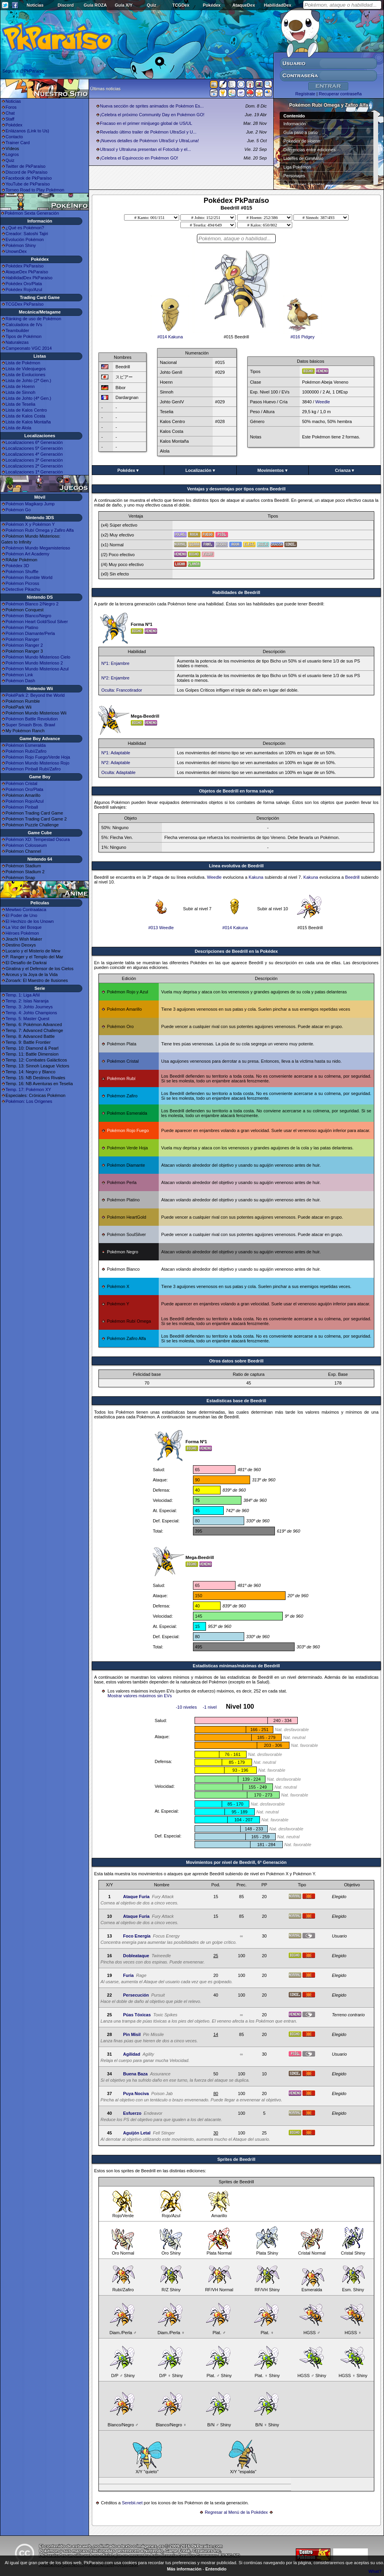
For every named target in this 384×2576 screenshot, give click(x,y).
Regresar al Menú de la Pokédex (236, 2512)
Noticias (35, 5)
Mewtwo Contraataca (26, 909)
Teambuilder (17, 330)
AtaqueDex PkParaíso (27, 271)
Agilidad (131, 2054)
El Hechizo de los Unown (30, 921)
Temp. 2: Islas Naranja (27, 1000)
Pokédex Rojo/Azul (24, 289)
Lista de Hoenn (20, 386)
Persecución (135, 1995)
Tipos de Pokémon (23, 336)
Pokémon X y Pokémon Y (30, 524)
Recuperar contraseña (340, 93)
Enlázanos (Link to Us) (27, 130)
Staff (10, 119)
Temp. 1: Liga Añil (23, 995)
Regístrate (305, 93)
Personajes (294, 175)
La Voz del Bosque (24, 927)
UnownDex (16, 251)
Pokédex (212, 5)
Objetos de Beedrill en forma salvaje (236, 791)
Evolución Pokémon (25, 239)
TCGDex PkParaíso (25, 304)
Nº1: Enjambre (115, 663)
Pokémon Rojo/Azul (25, 801)
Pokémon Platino (22, 627)
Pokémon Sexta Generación (32, 213)
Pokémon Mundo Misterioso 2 (34, 663)
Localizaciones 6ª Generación (34, 442)
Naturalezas (17, 342)
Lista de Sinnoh (20, 392)
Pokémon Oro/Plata (24, 789)
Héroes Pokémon (22, 933)
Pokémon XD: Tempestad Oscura (38, 839)
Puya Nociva (135, 2093)
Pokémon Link (19, 674)
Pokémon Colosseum (26, 845)
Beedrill (352, 877)
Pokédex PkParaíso (25, 266)
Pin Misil (132, 2034)
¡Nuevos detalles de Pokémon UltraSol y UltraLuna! (149, 140)
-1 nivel (210, 1707)
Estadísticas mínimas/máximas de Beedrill (236, 1665)
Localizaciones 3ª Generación (34, 460)
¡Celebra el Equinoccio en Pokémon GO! (139, 158)
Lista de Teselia (20, 404)
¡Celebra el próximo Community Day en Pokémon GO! (152, 114)
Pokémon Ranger (22, 639)
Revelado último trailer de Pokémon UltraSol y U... (148, 132)
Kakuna (256, 877)
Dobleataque (136, 1955)
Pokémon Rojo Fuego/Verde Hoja (38, 757)
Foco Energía (136, 1936)
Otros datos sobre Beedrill (236, 1361)
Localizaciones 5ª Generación (34, 448)
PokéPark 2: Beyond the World (35, 695)
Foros (11, 107)
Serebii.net (132, 2502)
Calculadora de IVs (24, 324)
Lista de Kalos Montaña (28, 421)
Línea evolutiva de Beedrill (236, 865)
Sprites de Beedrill (236, 2159)
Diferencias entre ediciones (310, 149)
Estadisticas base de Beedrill (236, 1400)
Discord (66, 5)
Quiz (151, 5)
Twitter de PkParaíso (26, 166)
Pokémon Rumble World (29, 577)
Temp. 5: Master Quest (27, 1018)
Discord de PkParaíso (26, 172)
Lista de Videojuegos (26, 368)
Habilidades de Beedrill (236, 592)
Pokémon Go (18, 509)
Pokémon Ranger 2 (24, 645)
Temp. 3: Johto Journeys (29, 1006)
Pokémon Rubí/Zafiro (26, 751)
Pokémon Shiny (21, 245)
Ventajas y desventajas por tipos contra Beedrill (236, 488)
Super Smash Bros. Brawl (30, 724)
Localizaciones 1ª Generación (34, 472)
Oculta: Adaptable (118, 772)
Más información (184, 2569)
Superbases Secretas (304, 184)
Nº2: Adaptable (115, 762)
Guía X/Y (123, 5)
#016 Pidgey (302, 334)
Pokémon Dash (20, 680)
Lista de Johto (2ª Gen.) (28, 380)
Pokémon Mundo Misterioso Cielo (38, 657)
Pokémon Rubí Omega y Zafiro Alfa (40, 530)
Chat (10, 113)
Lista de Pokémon (23, 362)
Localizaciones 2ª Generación (34, 466)
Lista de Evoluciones (25, 374)
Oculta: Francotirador (121, 690)
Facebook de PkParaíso (29, 178)
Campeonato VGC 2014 (29, 348)
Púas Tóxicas (136, 2014)
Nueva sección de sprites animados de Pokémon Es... (152, 106)
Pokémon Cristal (21, 783)
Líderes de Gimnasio (304, 158)
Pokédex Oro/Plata (24, 283)
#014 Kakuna (170, 334)
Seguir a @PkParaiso (23, 71)
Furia (128, 1975)
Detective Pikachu (23, 589)
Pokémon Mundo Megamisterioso (38, 548)
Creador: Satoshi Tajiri (27, 233)
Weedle (322, 401)
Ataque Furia (136, 1896)
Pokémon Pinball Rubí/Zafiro (33, 768)
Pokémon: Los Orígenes (29, 1101)
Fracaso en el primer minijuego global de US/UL (146, 123)
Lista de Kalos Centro (26, 410)
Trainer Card (18, 142)
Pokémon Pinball (22, 807)
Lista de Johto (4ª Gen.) (28, 398)
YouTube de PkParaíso (28, 184)
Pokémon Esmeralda (26, 745)
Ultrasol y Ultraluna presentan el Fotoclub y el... (145, 149)
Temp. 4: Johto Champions (31, 1012)
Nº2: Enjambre (115, 678)
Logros (12, 154)
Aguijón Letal (136, 2133)
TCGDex (180, 5)
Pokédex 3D (17, 565)
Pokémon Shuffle (22, 571)
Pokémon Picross (22, 583)
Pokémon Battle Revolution (32, 718)
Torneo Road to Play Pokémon (35, 189)
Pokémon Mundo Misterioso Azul (37, 668)
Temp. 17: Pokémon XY (28, 1089)
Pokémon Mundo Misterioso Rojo (37, 763)
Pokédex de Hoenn (302, 141)
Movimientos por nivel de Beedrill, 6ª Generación (236, 1862)
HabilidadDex (277, 5)
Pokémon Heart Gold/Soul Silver (37, 621)
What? (375, 2571)
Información (295, 123)
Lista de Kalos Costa (25, 416)
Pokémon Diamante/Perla (30, 633)
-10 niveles (186, 1707)
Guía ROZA (95, 5)
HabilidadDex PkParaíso (29, 277)
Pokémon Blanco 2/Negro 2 (32, 603)
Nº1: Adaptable (115, 752)
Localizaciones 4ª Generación (34, 454)
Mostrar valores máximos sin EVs (140, 1695)
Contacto (14, 136)
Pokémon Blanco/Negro (28, 615)
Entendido (215, 2569)
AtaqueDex (243, 5)
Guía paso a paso (301, 132)
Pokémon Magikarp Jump (30, 503)
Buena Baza (135, 2073)
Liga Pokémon (297, 167)
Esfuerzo (132, 2113)
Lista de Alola (18, 427)
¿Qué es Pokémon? (25, 227)
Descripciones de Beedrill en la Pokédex (236, 951)
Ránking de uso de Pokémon (33, 318)
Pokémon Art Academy (27, 553)
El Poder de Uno (21, 915)
